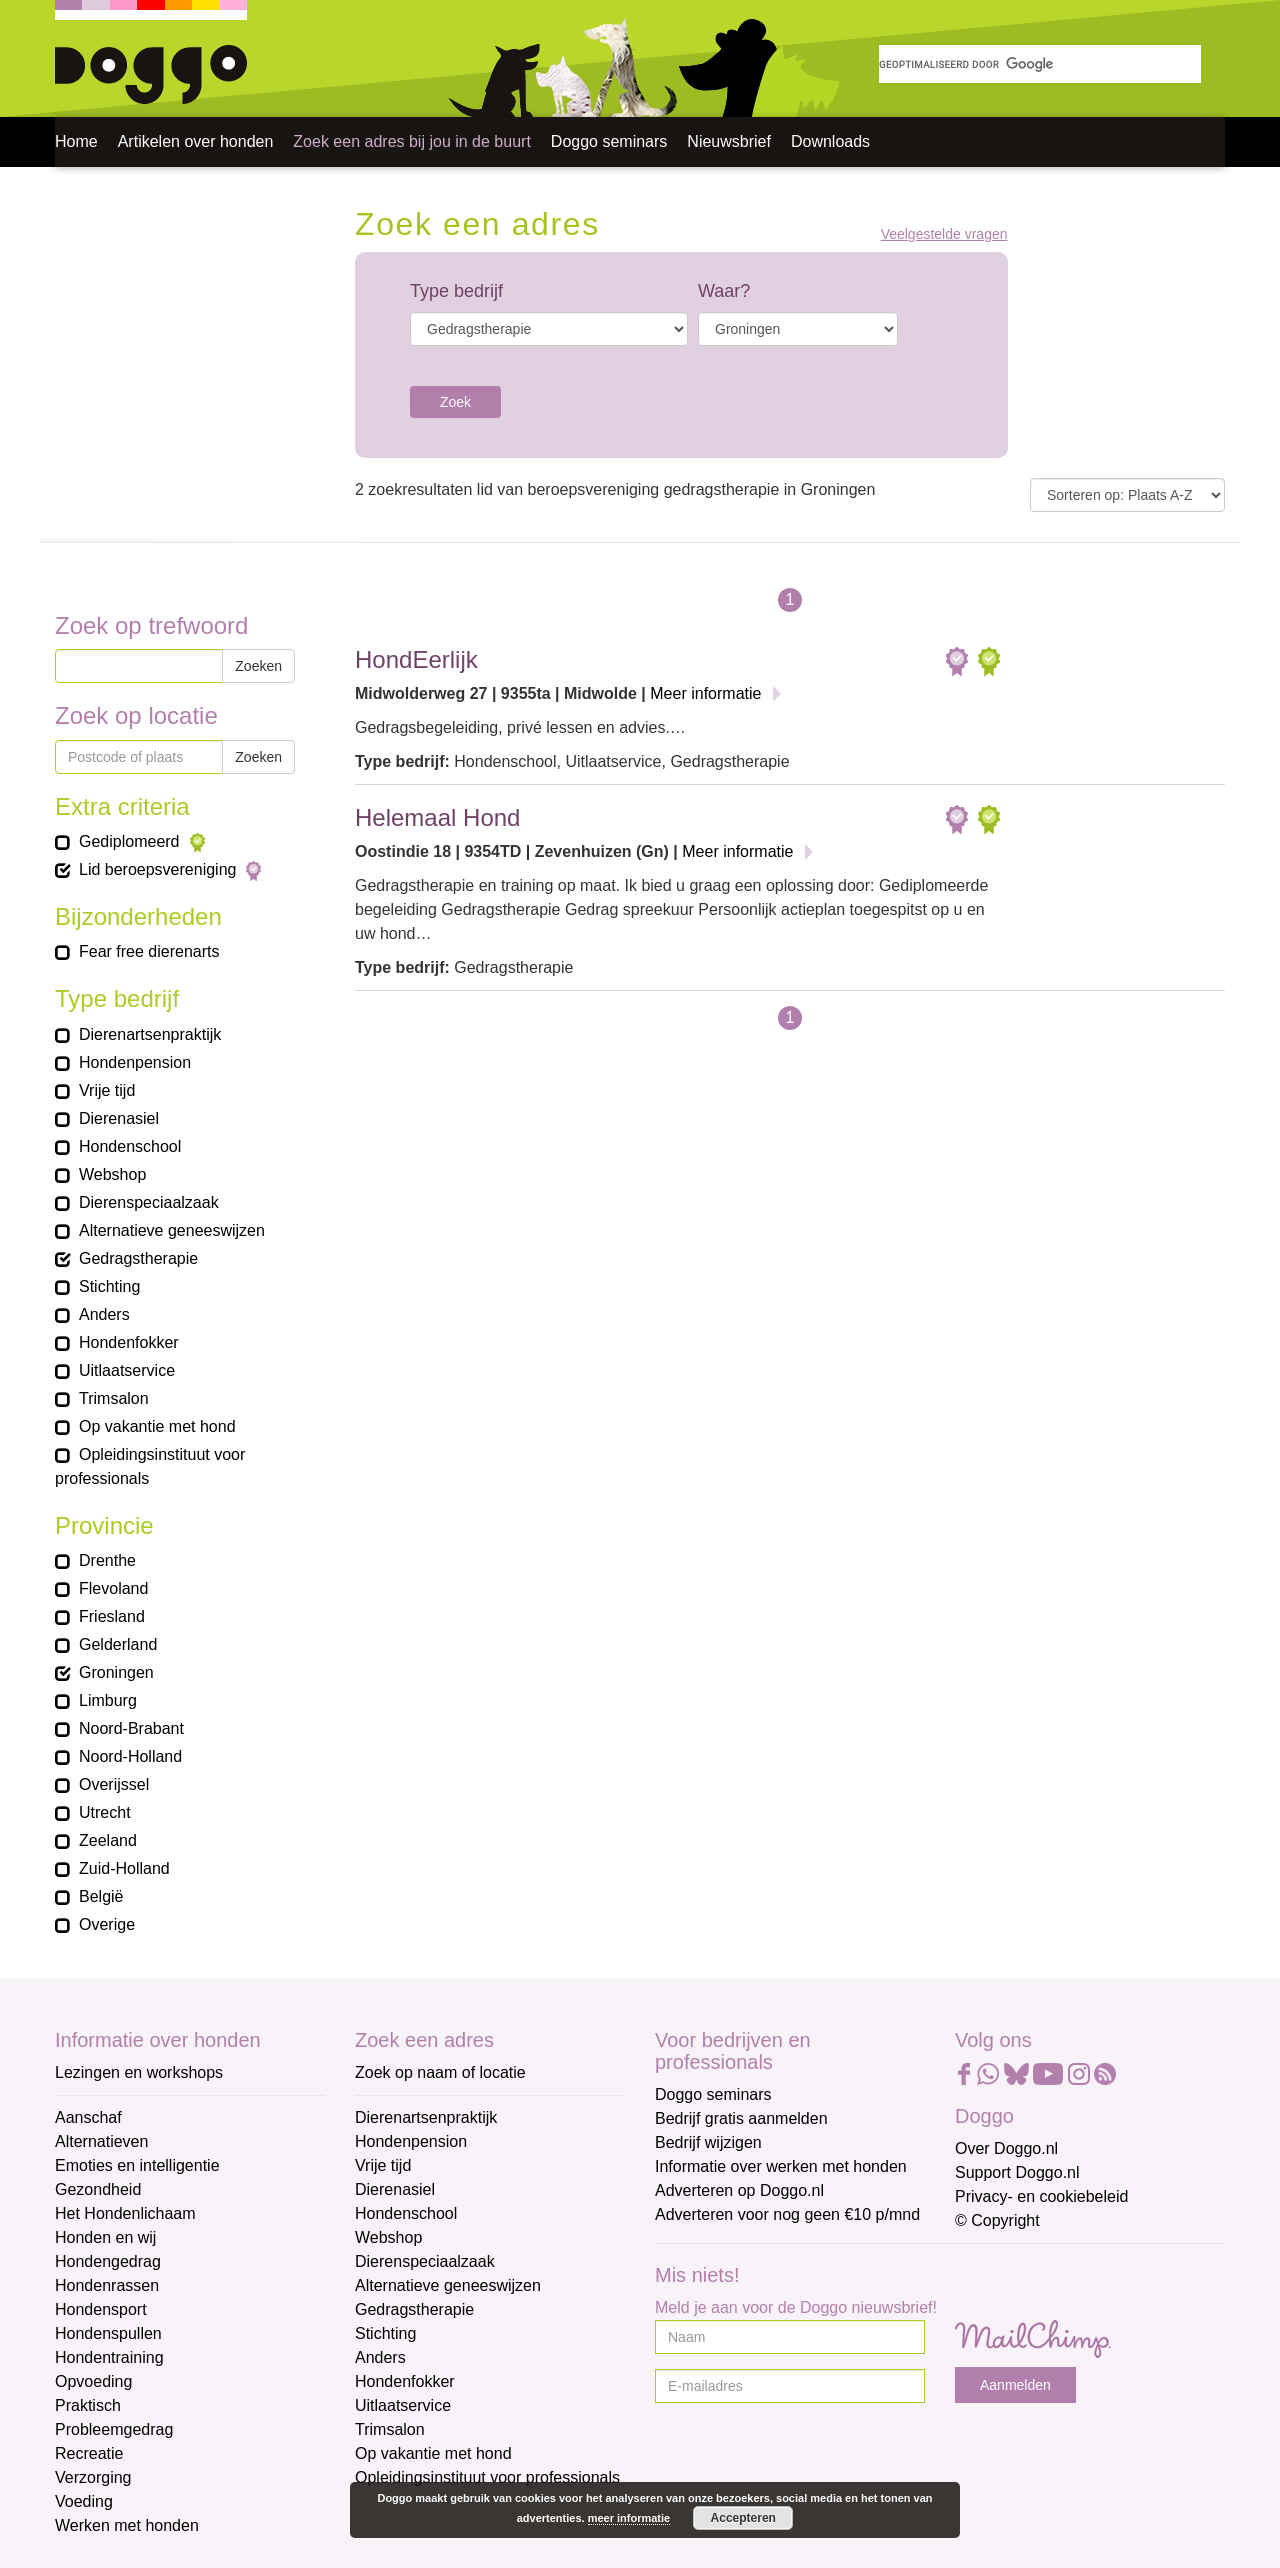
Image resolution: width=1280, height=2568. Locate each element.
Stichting (385, 2333)
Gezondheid (98, 2189)
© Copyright (997, 2220)
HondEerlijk (416, 659)
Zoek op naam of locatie (440, 2072)
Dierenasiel (395, 2189)
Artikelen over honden (196, 141)
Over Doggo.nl (1006, 2148)
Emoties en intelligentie (137, 2165)
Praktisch (88, 2405)
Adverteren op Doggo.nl (739, 2190)
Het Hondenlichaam (125, 2213)
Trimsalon (390, 2429)
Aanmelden (1015, 2385)
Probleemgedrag (114, 2429)
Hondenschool (406, 2213)
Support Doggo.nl (1017, 2172)
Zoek (455, 402)
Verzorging (93, 2477)
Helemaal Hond (437, 817)
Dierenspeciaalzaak (425, 2261)
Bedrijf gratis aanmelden (741, 2118)
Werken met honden (127, 2525)
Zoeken (258, 666)
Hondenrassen (107, 2285)
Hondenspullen (108, 2333)
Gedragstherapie (414, 2309)
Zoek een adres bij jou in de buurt (411, 141)
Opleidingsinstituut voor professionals (487, 2477)
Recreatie (89, 2453)
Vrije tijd (383, 2165)
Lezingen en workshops (139, 2072)
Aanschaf (88, 2117)
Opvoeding (93, 2381)
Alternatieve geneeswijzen (448, 2285)
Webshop (388, 2237)
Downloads (830, 141)
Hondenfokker (405, 2381)
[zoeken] (1040, 64)
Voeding (84, 2501)
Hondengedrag (108, 2261)
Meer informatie (705, 693)
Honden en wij (105, 2237)
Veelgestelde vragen (944, 234)
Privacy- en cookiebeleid (1041, 2196)
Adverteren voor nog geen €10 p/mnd (787, 2214)
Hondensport (101, 2309)
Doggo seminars (609, 141)
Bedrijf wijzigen (708, 2142)
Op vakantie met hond (433, 2453)
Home (76, 141)
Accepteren (743, 2518)
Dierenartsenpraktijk (426, 2117)
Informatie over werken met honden (781, 2166)
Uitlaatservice (403, 2405)
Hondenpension (411, 2141)
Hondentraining (109, 2357)
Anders (380, 2357)
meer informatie (629, 2518)
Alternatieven (101, 2141)
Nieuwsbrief (729, 141)
